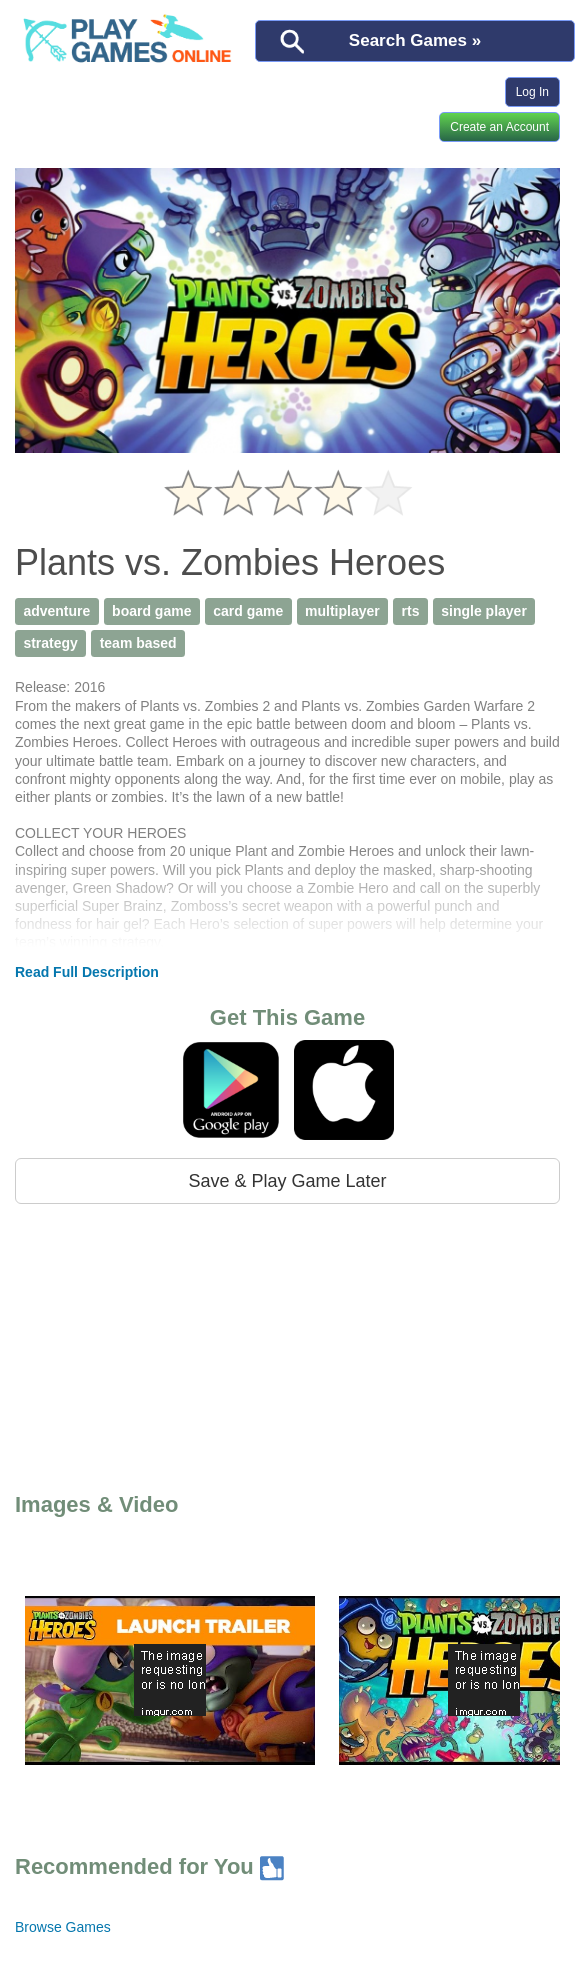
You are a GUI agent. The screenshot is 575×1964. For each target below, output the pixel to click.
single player (484, 611)
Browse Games (63, 1927)
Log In (532, 92)
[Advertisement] (187, 1344)
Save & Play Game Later (287, 1181)
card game (248, 611)
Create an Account (499, 127)
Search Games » (415, 40)
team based (138, 643)
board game (151, 611)
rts (411, 611)
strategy (50, 643)
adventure (56, 611)
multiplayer (342, 611)
